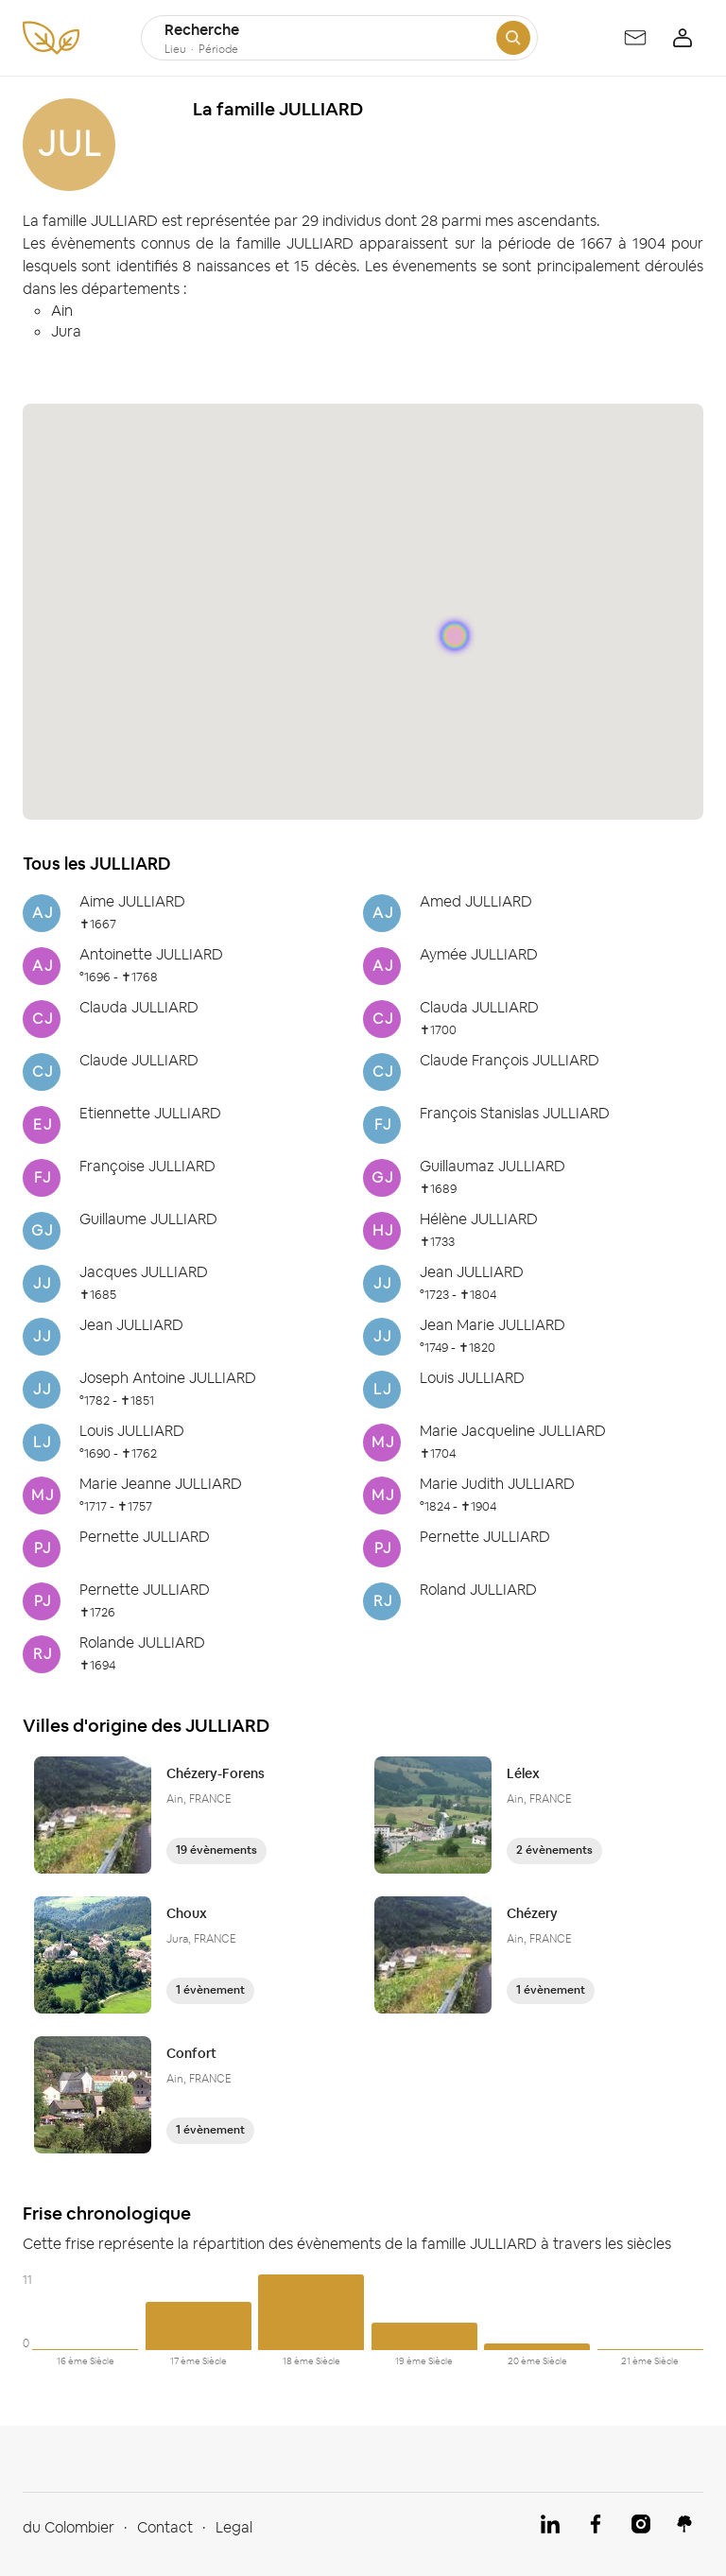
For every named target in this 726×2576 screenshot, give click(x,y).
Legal (234, 2527)
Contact (165, 2527)
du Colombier (68, 2527)
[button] (454, 638)
